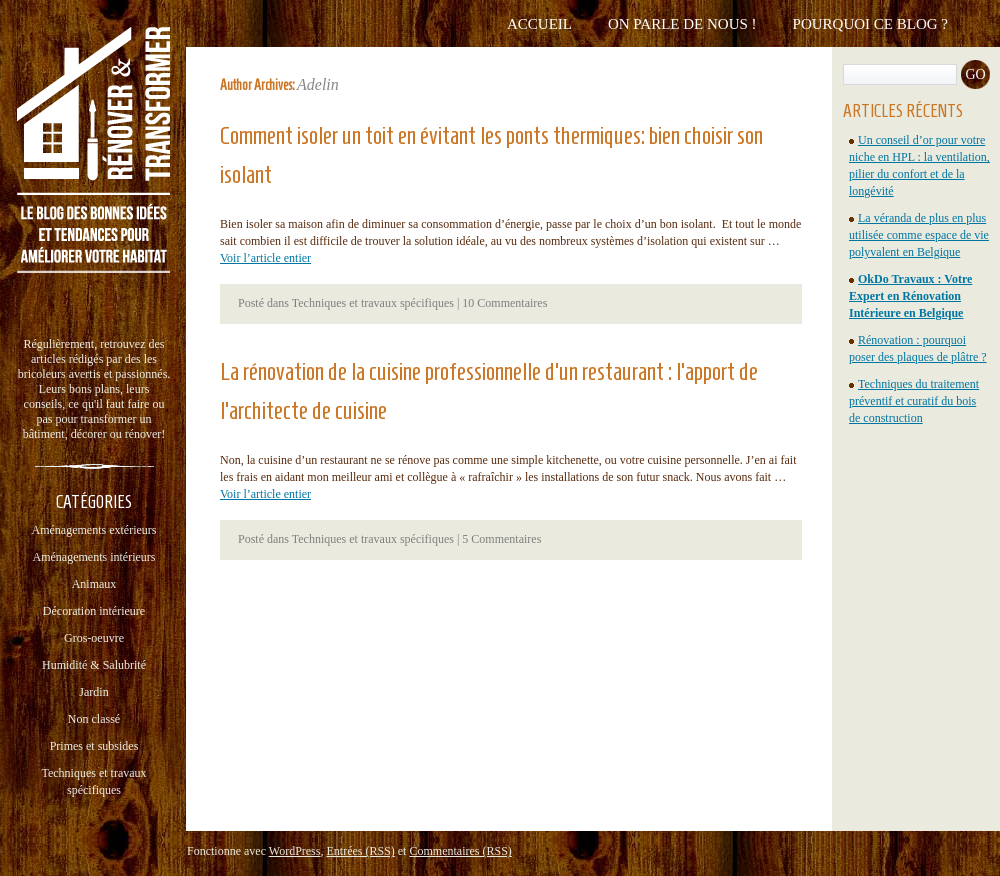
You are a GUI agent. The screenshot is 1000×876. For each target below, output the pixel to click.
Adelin (318, 84)
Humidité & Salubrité (94, 665)
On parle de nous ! (682, 24)
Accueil (539, 24)
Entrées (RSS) (360, 851)
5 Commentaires (501, 539)
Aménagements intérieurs (94, 557)
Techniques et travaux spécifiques (373, 303)
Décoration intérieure (94, 611)
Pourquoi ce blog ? (870, 24)
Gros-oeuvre (94, 638)
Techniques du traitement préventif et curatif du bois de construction (914, 401)
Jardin (93, 692)
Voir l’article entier (265, 258)
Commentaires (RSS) (460, 851)
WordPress (295, 851)
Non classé (94, 719)
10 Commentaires (504, 303)
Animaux (94, 584)
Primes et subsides (94, 746)
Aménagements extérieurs (94, 530)
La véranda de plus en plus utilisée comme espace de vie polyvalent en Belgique (919, 235)
